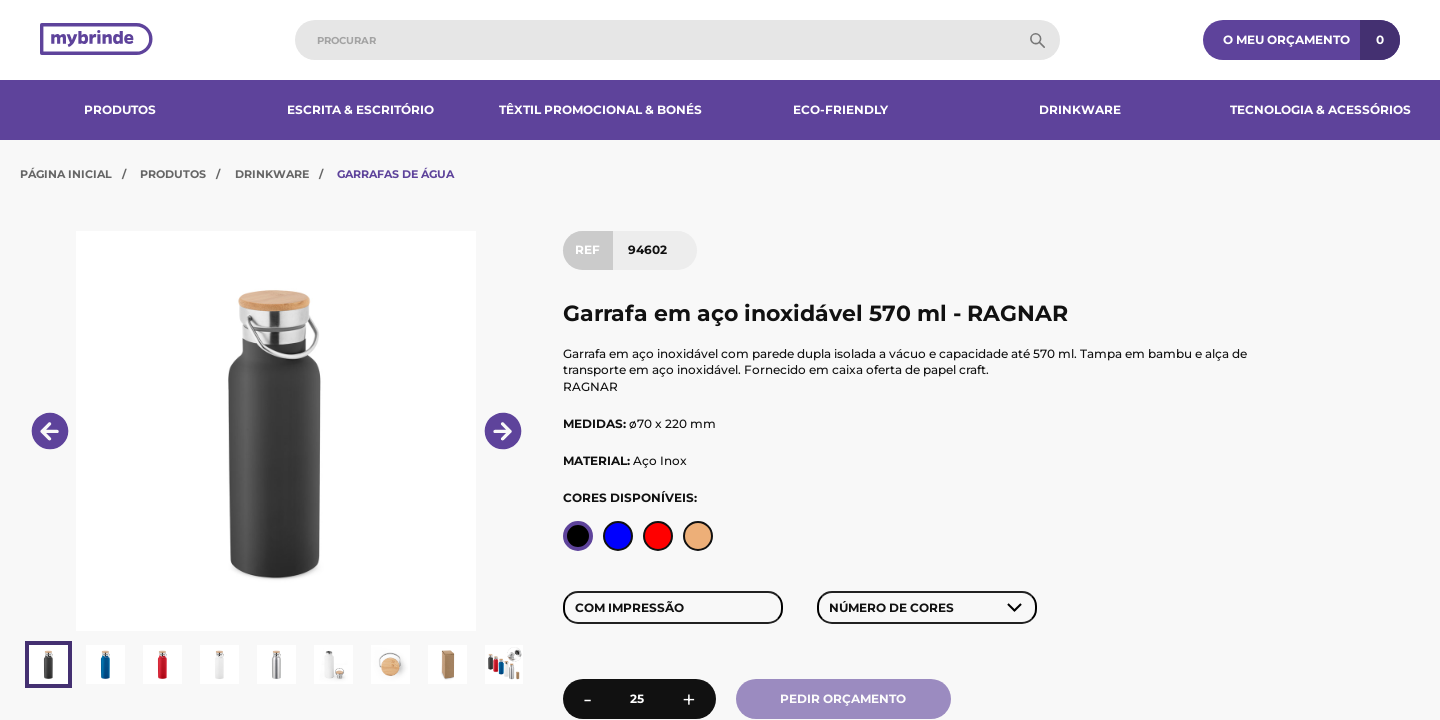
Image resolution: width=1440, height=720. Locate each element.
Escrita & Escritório (360, 109)
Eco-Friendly (840, 109)
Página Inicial (66, 174)
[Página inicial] (96, 40)
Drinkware (1080, 109)
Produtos (120, 109)
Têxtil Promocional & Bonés (600, 109)
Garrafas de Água (395, 174)
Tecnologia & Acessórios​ (1320, 109)
